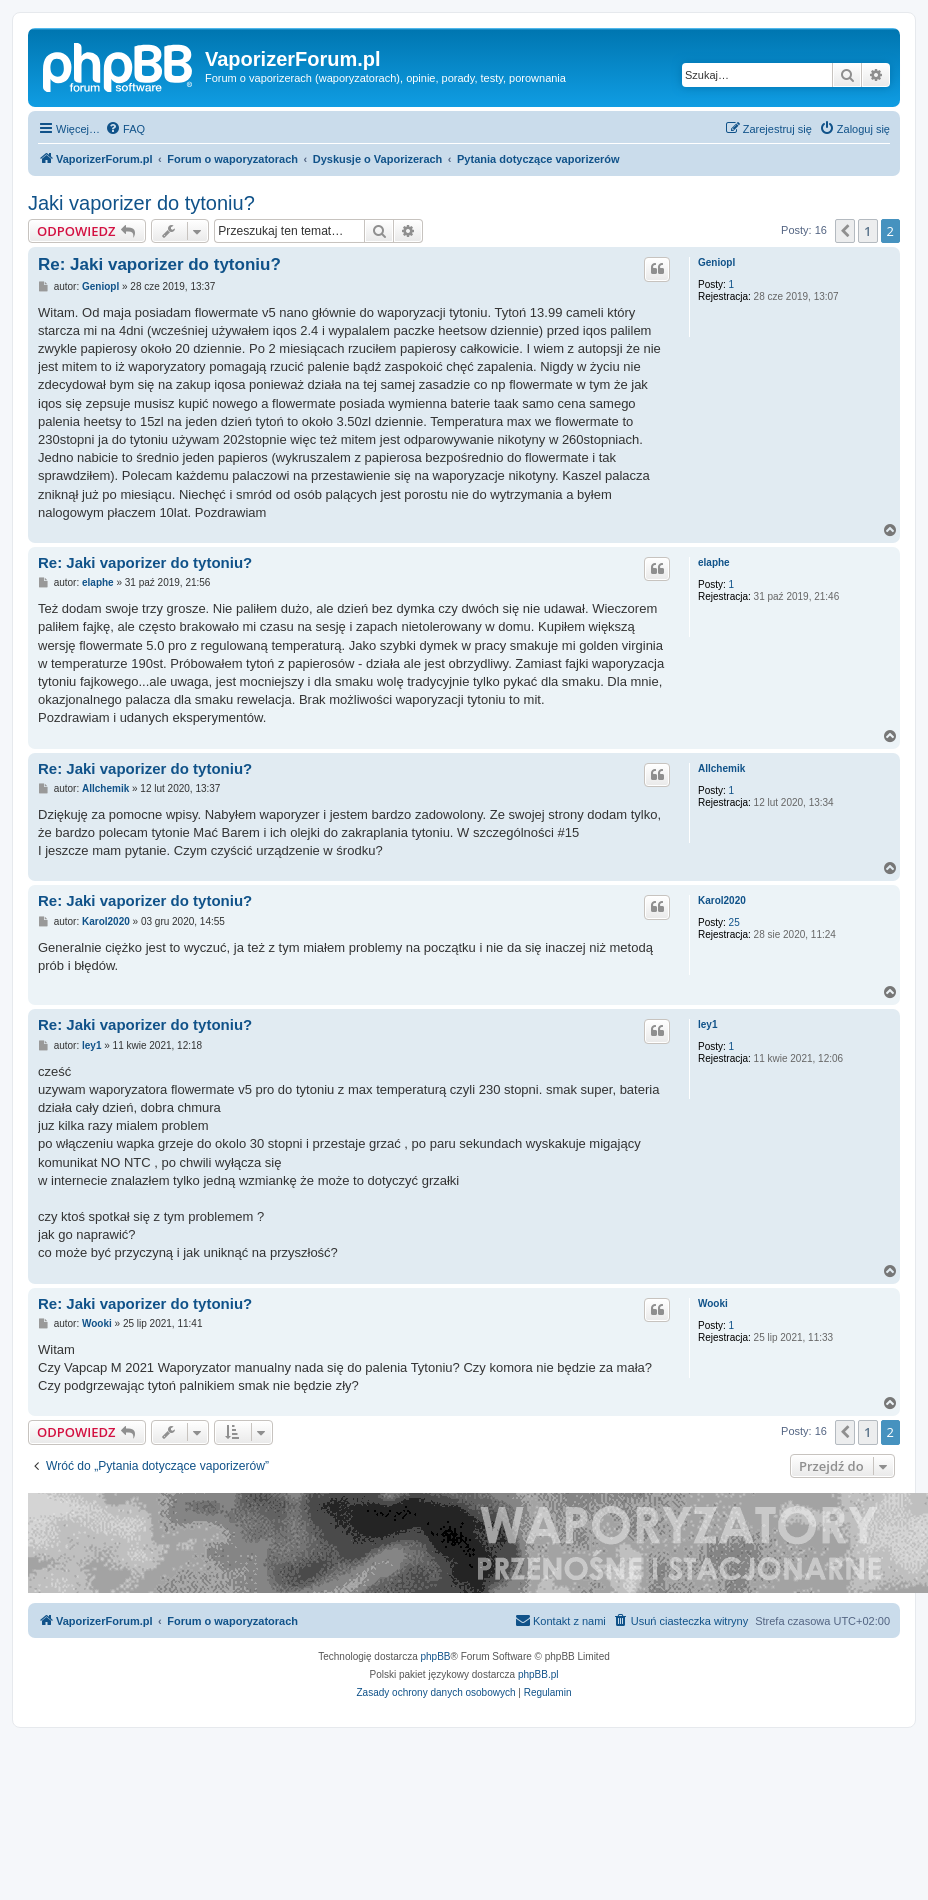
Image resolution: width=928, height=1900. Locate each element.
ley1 (707, 1024)
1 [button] (867, 231)
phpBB (436, 1656)
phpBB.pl (538, 1674)
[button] (845, 231)
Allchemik (721, 768)
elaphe (714, 562)
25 (734, 922)
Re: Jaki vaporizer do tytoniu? (159, 264)
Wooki (713, 1303)
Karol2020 (722, 900)
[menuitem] (125, 129)
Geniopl (716, 262)
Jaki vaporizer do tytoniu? (141, 203)
